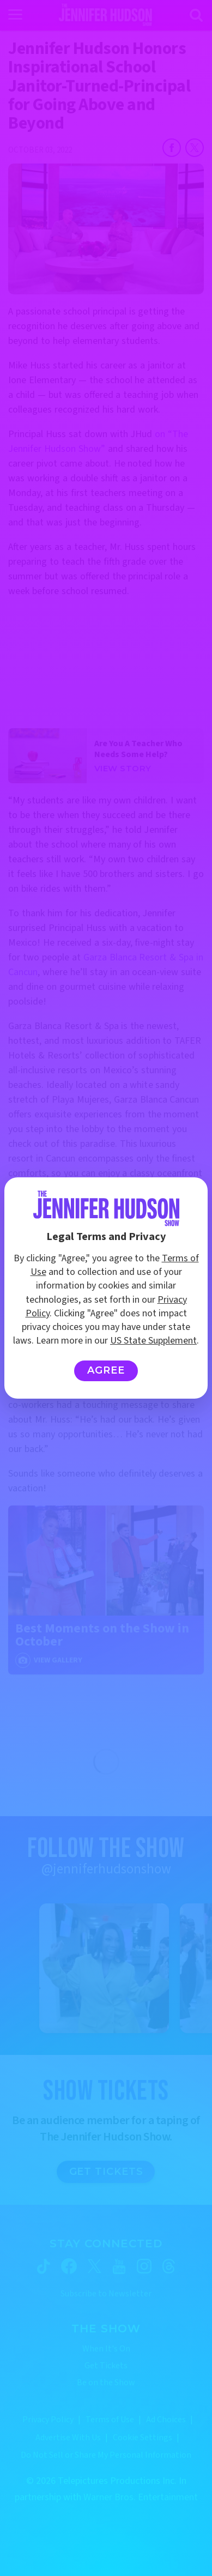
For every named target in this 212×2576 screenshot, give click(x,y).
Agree (106, 1370)
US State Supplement (153, 1340)
